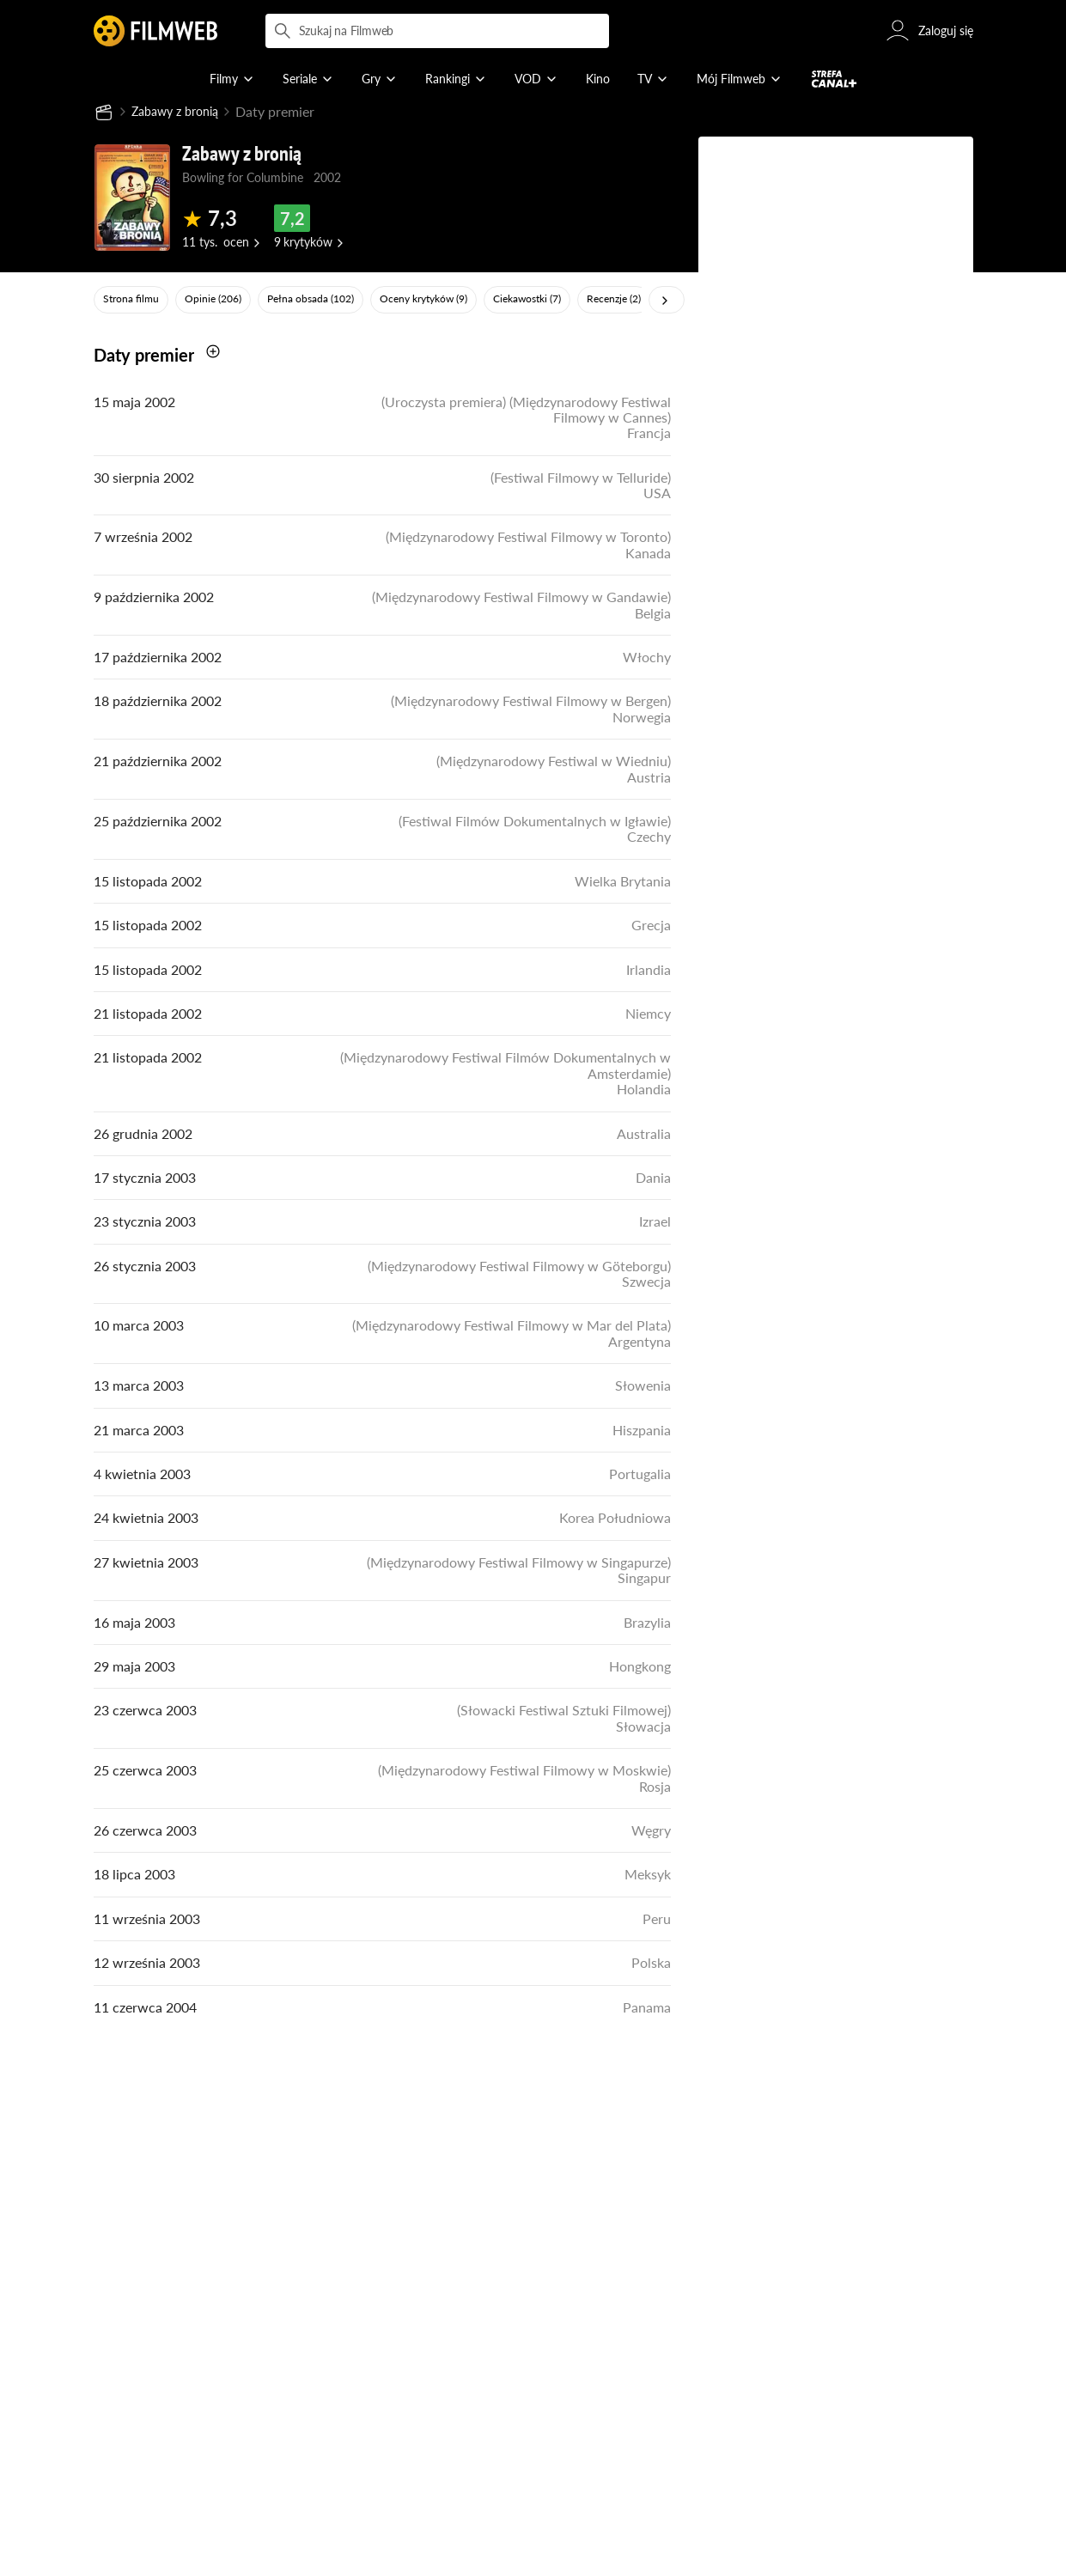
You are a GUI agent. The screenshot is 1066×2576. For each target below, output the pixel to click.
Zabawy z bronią (181, 112)
